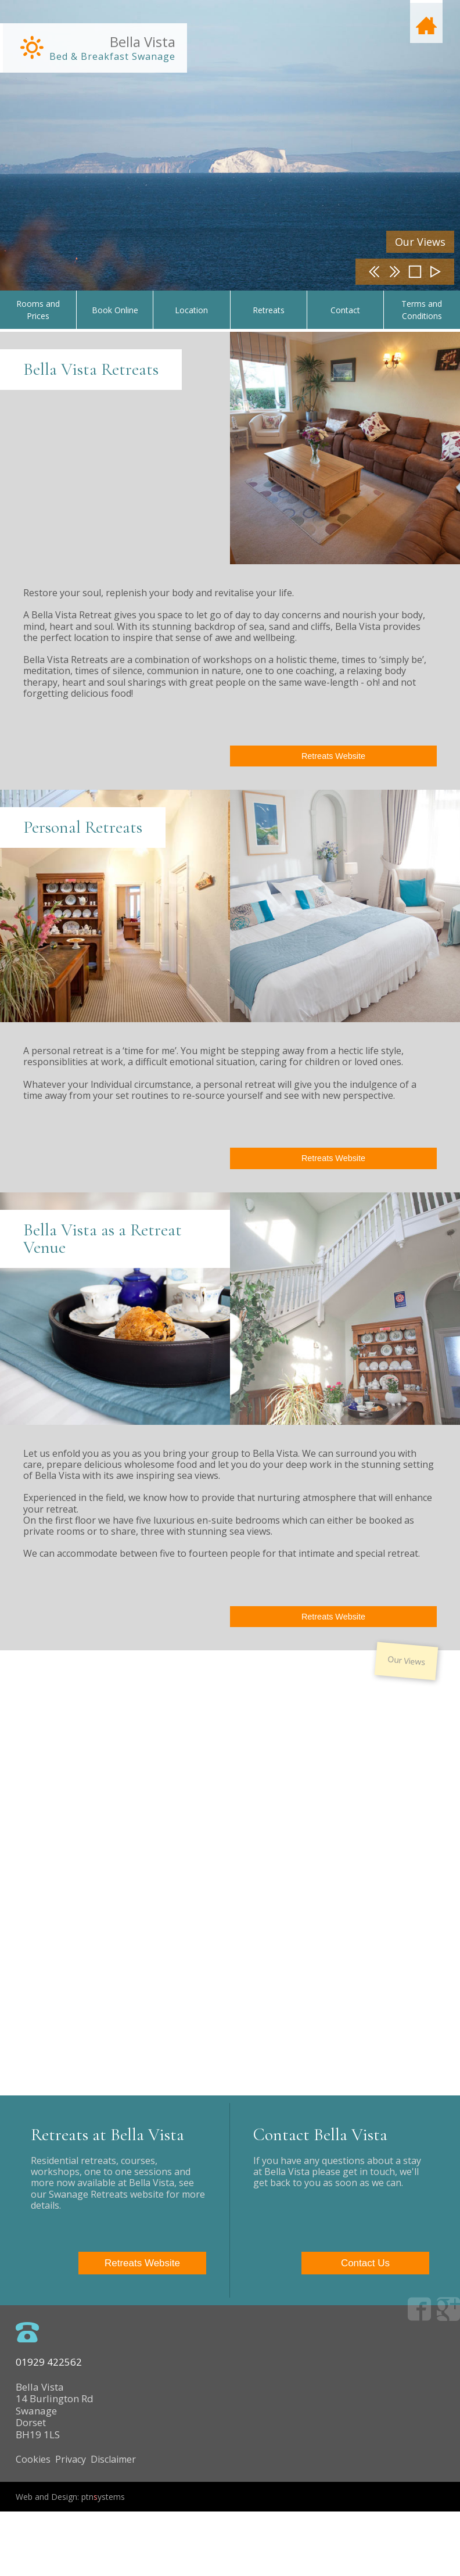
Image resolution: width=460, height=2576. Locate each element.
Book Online (115, 310)
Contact (345, 310)
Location (191, 310)
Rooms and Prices (38, 309)
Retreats (269, 310)
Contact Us (372, 2320)
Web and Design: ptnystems (77, 2561)
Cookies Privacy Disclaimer (83, 2516)
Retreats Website (333, 756)
